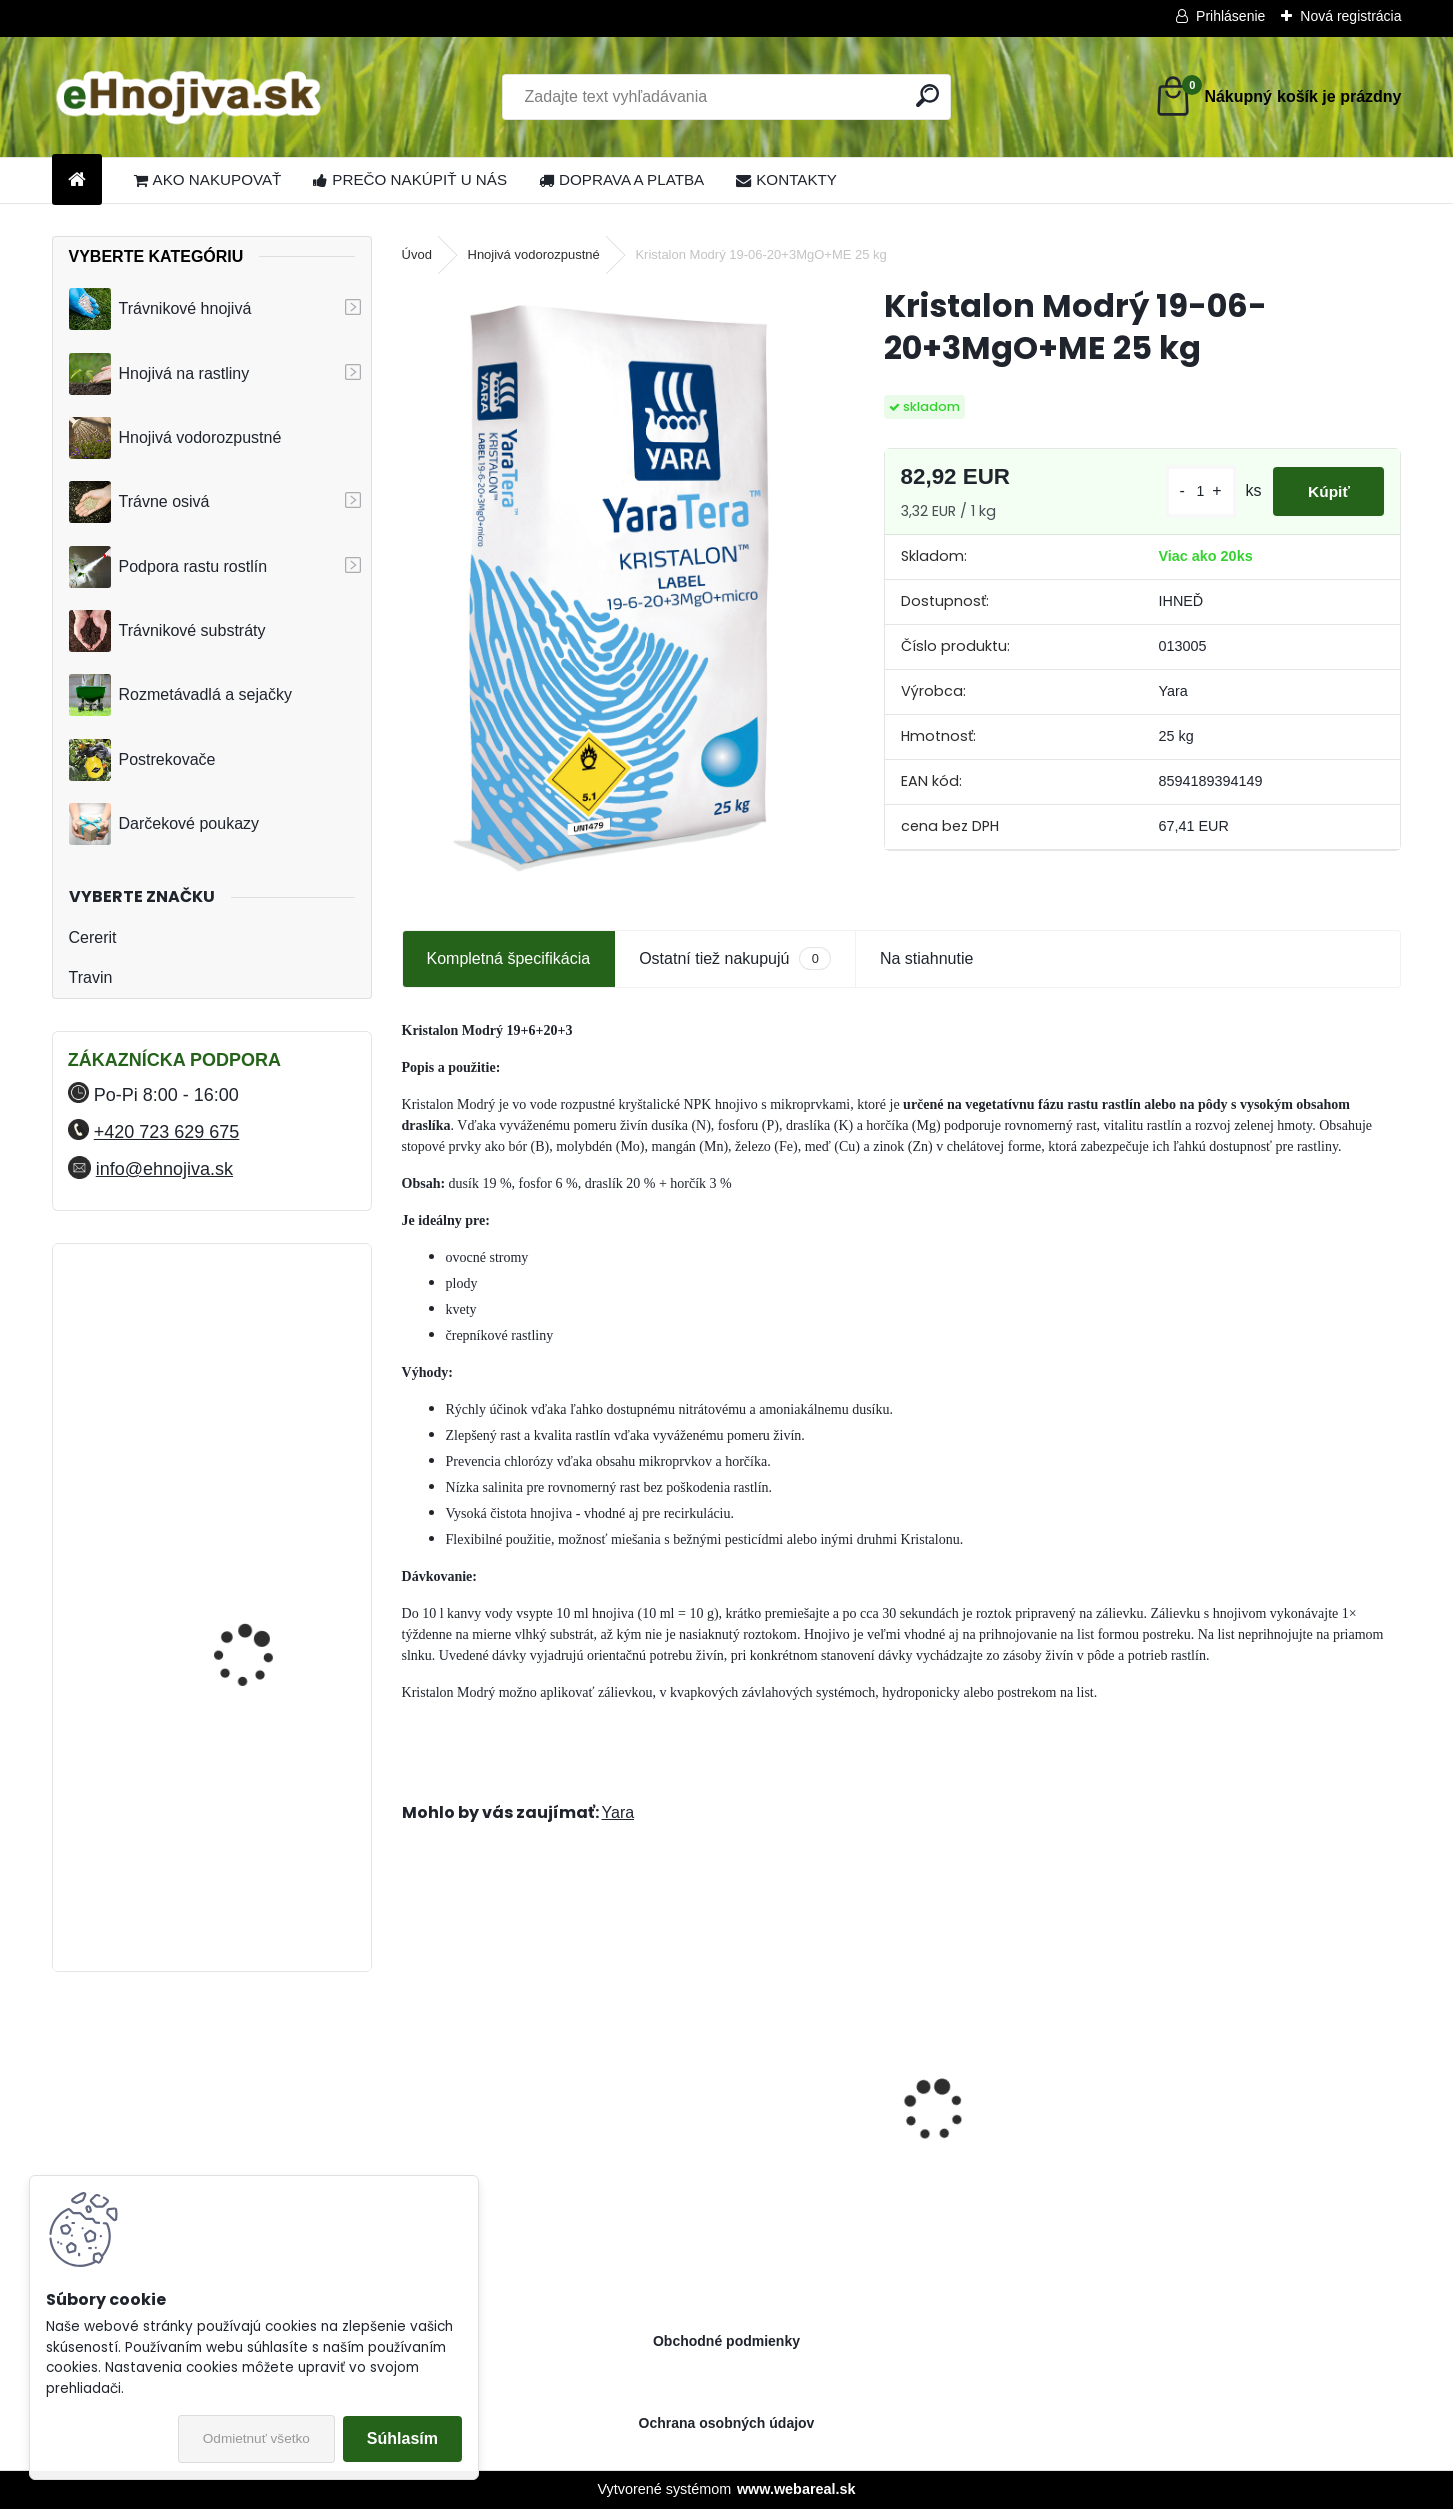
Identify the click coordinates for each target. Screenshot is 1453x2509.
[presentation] (412, 2075)
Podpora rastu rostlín (168, 567)
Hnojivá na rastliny (159, 374)
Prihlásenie (1230, 16)
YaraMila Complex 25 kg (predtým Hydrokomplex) (262, 1740)
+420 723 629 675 (167, 1132)
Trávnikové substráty (167, 631)
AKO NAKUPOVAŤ (208, 179)
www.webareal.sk (796, 2489)
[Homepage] (77, 180)
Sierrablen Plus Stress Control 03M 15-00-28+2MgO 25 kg (771, 2128)
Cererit (93, 937)
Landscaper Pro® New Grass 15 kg (1027, 2129)
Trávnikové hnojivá (160, 309)
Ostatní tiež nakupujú (735, 958)
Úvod (417, 254)
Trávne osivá (139, 502)
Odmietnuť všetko (256, 2438)
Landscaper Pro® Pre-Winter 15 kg (519, 2129)
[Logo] (189, 97)
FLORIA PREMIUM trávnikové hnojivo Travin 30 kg (264, 1576)
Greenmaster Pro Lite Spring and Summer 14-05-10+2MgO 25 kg (1280, 2128)
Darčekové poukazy (164, 824)
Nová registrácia (1350, 16)
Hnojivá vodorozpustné (175, 438)
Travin (91, 977)
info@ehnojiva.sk (164, 1169)
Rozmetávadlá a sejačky (180, 695)
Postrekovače (142, 760)
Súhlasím (402, 2438)
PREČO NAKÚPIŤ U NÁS (410, 179)
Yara (618, 1812)
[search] (927, 95)
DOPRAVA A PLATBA (621, 179)
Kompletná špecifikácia (509, 958)
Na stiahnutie (926, 958)
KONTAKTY (786, 179)
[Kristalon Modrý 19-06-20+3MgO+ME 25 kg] (610, 585)
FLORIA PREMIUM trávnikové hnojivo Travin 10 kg (264, 1353)
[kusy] (1188, 491)
